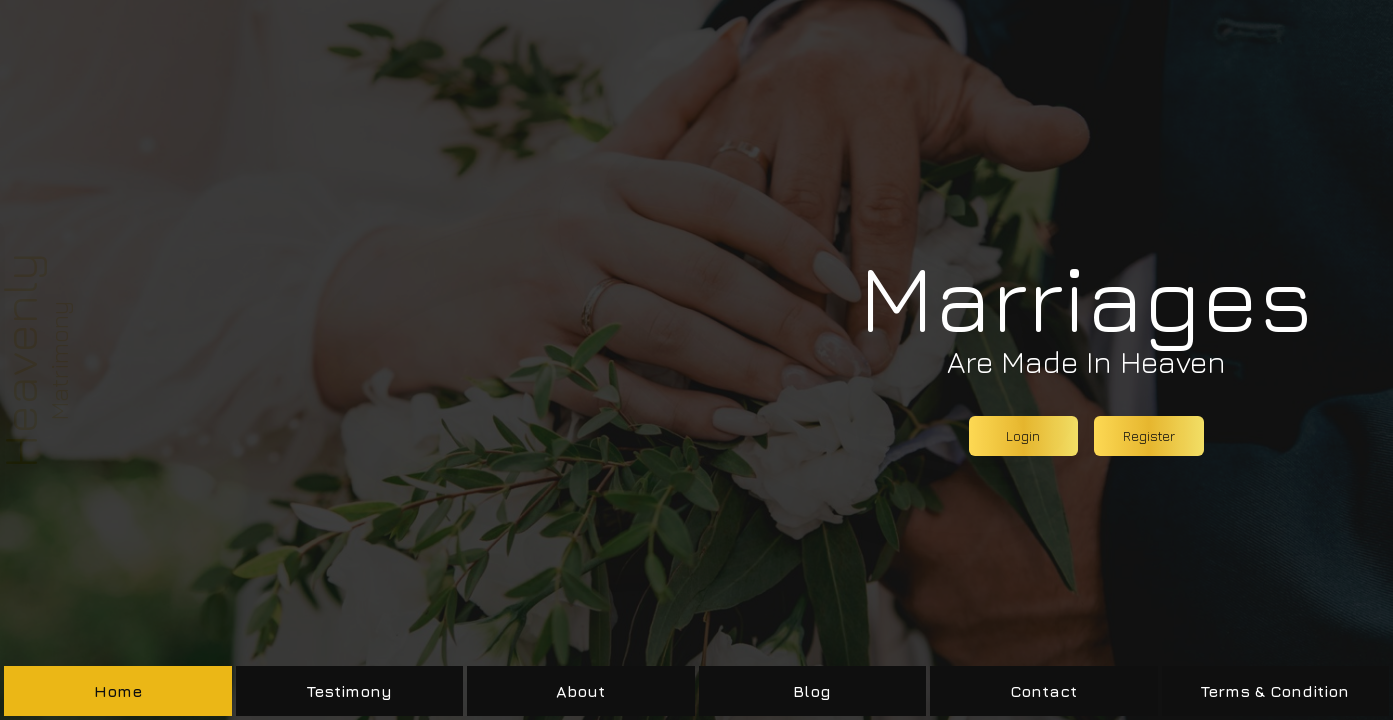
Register (1149, 435)
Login (1023, 435)
